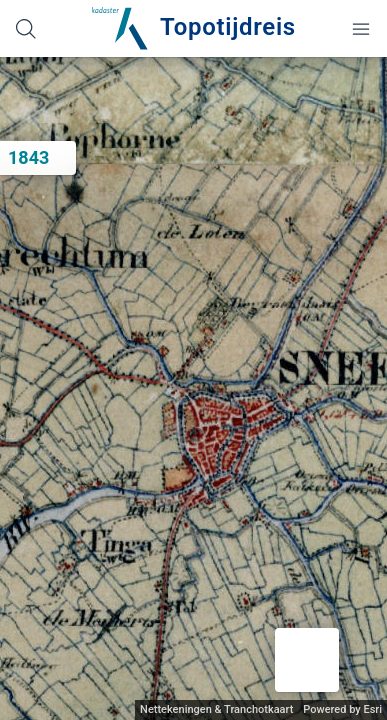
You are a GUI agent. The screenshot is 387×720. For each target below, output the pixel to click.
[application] (193, 388)
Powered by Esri (342, 709)
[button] (307, 660)
